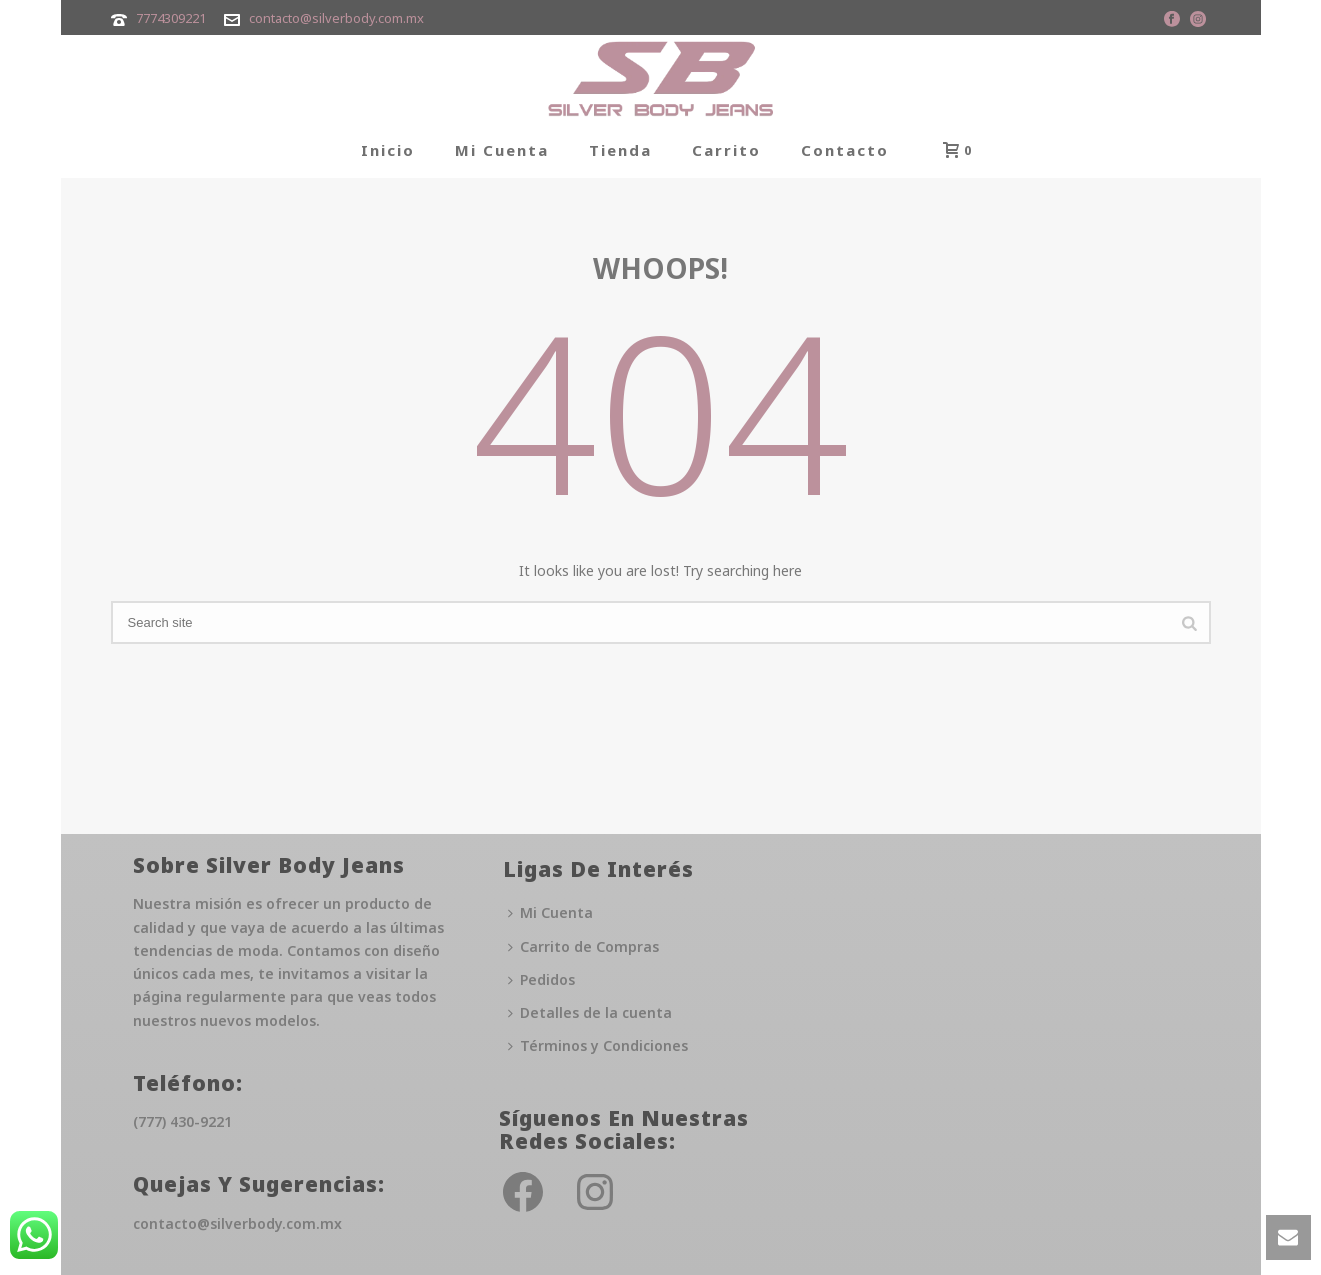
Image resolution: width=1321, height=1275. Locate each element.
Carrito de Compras (583, 946)
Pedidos (541, 979)
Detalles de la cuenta (590, 1012)
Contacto (845, 150)
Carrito (726, 150)
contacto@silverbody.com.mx (336, 18)
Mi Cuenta (502, 150)
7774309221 (171, 18)
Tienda (620, 150)
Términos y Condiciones (598, 1045)
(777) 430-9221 (182, 1121)
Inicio (388, 150)
